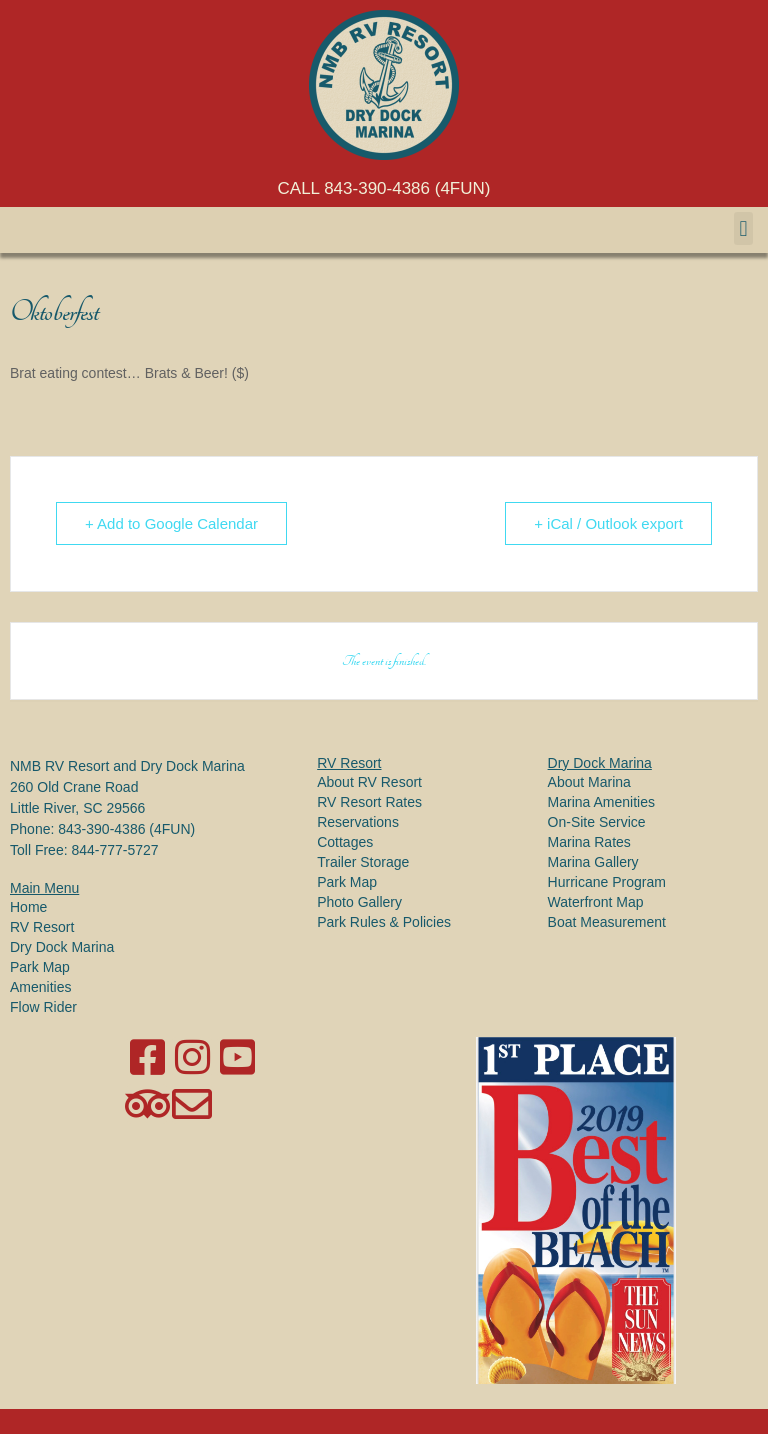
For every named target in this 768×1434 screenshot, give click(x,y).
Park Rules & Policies (384, 922)
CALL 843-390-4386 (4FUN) (384, 188)
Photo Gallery (359, 902)
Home (28, 907)
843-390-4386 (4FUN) (126, 829)
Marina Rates (589, 842)
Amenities (40, 987)
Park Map (40, 967)
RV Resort (42, 927)
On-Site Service (597, 822)
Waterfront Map (596, 902)
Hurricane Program (607, 882)
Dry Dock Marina (62, 947)
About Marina (589, 782)
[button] (743, 228)
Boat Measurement (607, 922)
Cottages (345, 842)
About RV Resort (369, 782)
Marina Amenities (601, 802)
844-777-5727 (114, 850)
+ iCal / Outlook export (608, 523)
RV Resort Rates (369, 802)
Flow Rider (43, 1007)
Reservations (358, 822)
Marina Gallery (593, 862)
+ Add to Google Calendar (171, 523)
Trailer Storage (363, 862)
